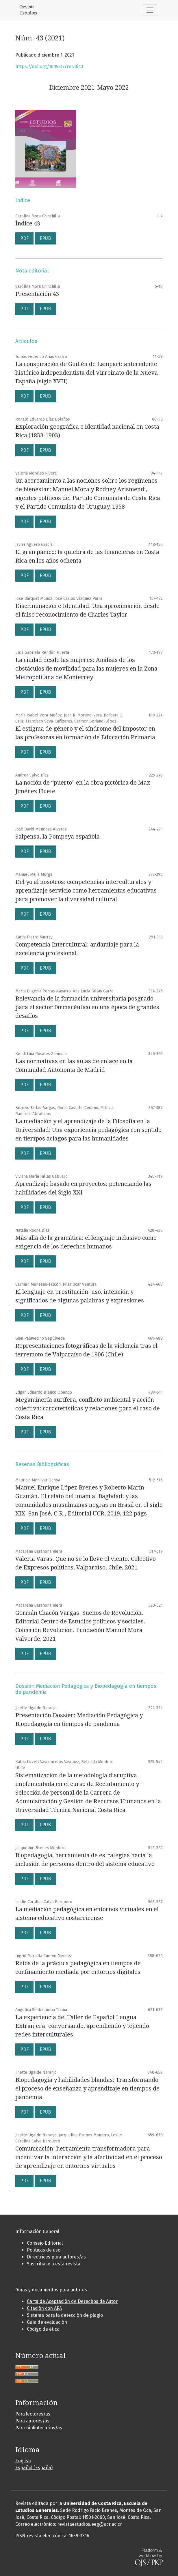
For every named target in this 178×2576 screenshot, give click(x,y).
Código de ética (43, 2329)
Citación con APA (44, 2308)
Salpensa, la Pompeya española (57, 836)
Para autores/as (32, 2421)
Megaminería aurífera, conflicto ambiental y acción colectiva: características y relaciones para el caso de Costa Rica (87, 1408)
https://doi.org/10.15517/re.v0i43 (49, 66)
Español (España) (34, 2467)
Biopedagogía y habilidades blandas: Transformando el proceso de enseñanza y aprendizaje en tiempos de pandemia (87, 2088)
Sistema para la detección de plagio (65, 2315)
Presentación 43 (37, 293)
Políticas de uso (43, 2250)
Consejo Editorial (45, 2243)
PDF (24, 238)
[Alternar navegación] (150, 10)
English (23, 2460)
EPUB (45, 238)
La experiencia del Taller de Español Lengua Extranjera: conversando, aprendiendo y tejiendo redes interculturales (82, 2026)
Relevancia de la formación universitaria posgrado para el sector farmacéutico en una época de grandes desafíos (87, 1007)
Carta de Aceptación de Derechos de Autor (72, 2301)
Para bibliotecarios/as (38, 2428)
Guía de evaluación (47, 2322)
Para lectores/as (32, 2414)
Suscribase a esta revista (53, 2264)
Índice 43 (27, 223)
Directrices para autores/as (56, 2257)
